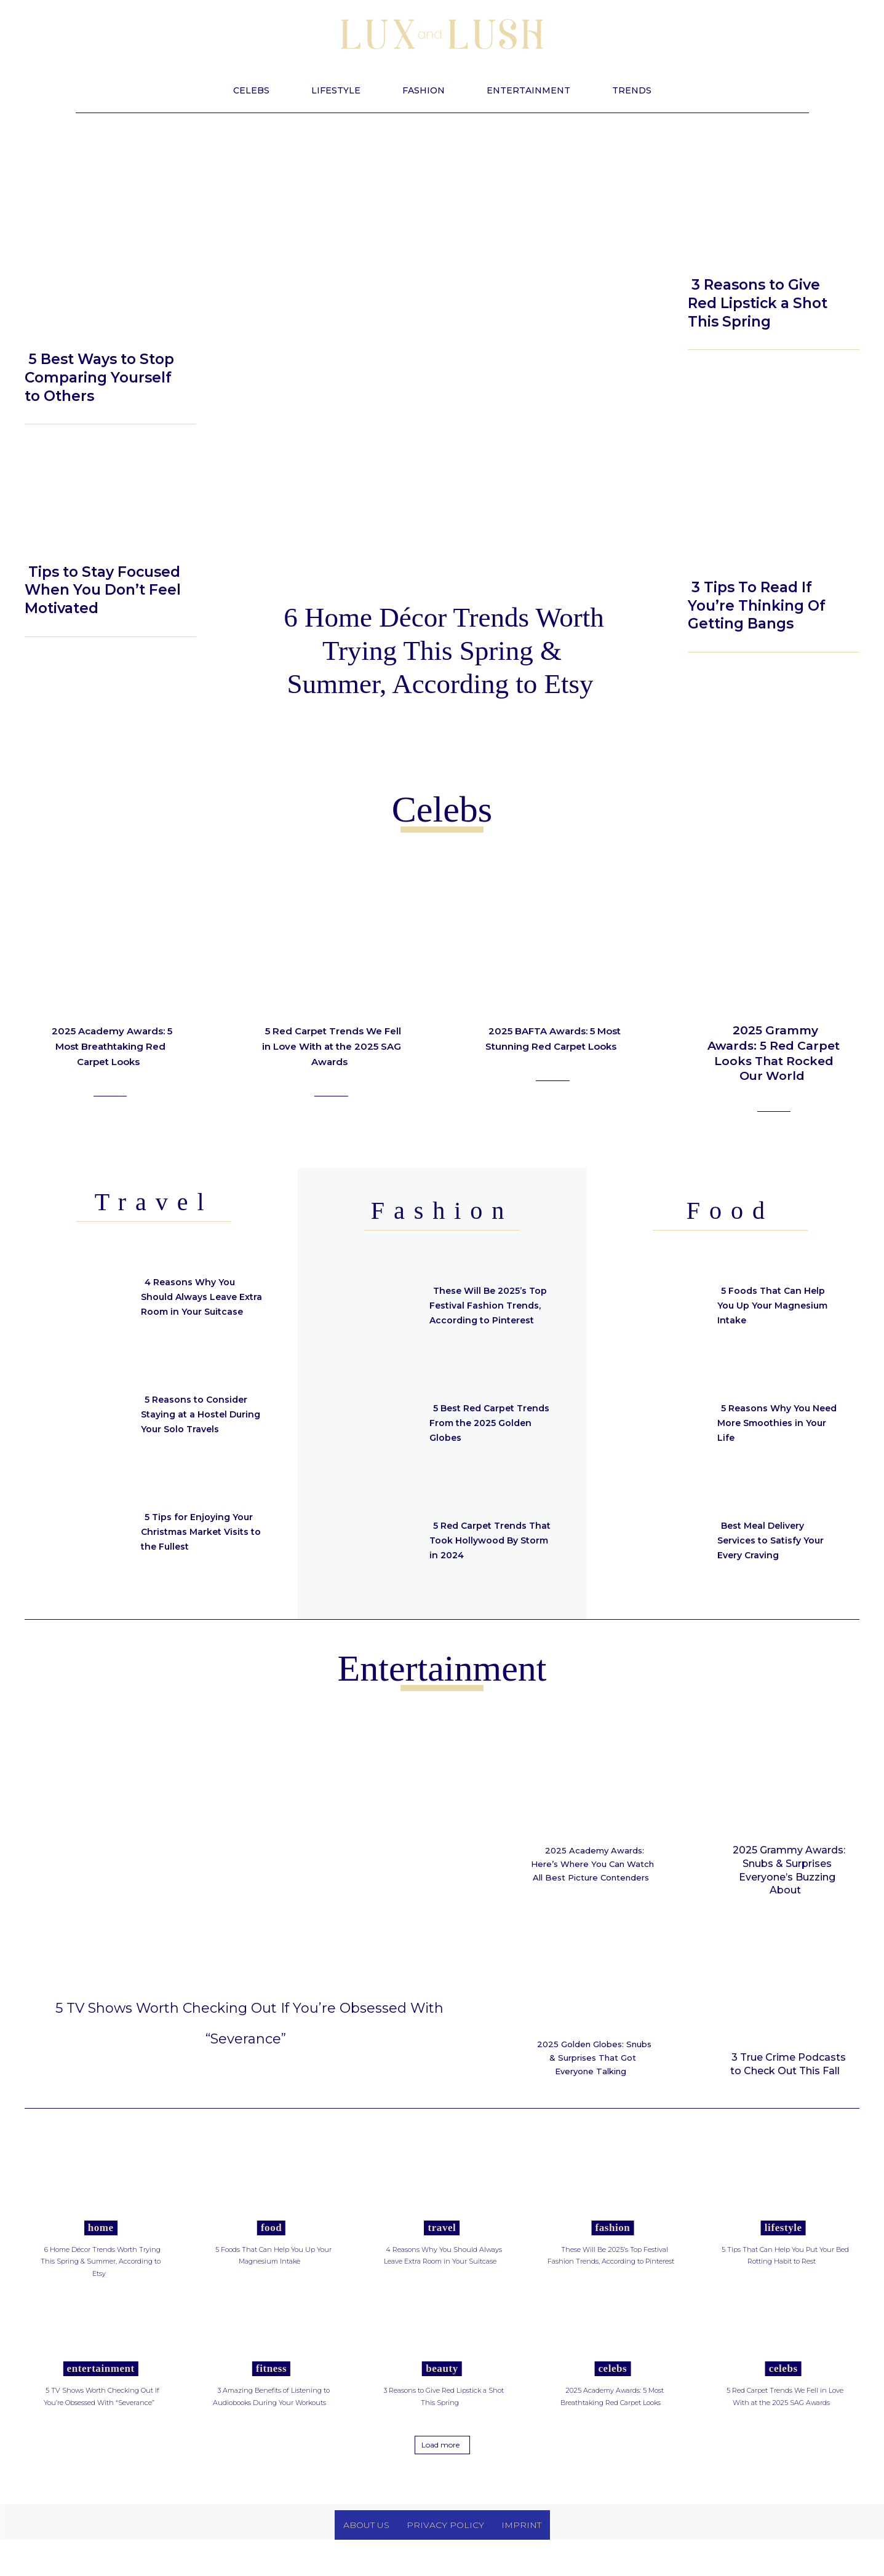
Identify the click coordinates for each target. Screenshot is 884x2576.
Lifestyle (56, 329)
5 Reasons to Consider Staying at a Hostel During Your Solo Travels (200, 1414)
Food (271, 2251)
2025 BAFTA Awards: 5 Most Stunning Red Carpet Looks (555, 1045)
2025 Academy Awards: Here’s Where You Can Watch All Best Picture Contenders (594, 1870)
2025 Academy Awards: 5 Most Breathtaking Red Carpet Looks (110, 1053)
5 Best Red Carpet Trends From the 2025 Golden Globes (486, 1422)
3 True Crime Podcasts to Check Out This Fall (788, 2064)
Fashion (612, 2251)
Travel (442, 2251)
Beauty (715, 252)
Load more (440, 2480)
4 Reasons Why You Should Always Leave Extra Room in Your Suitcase (195, 1297)
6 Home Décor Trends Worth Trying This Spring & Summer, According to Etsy (444, 650)
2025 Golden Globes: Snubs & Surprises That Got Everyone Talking (592, 2070)
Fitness (271, 2392)
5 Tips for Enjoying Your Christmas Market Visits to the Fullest (202, 1531)
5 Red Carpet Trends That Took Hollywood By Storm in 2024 (484, 1540)
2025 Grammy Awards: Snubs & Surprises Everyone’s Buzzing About (789, 1870)
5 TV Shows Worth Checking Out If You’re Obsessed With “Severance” (249, 2034)
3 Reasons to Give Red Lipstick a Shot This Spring (757, 303)
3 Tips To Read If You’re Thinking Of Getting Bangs (757, 606)
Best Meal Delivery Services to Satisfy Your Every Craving (777, 1540)
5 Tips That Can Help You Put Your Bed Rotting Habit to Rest (781, 2279)
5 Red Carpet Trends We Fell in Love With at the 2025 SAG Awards (331, 1045)
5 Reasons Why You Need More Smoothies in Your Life (775, 1422)
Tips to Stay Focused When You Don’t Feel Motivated (103, 590)
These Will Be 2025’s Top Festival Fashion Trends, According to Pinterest (484, 1305)
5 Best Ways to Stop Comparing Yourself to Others (99, 378)
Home (101, 2251)
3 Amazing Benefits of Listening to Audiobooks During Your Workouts (273, 2426)
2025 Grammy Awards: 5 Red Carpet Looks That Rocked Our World (773, 1053)
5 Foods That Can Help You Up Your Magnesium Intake (778, 1305)
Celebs (612, 2392)
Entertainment (101, 2392)
